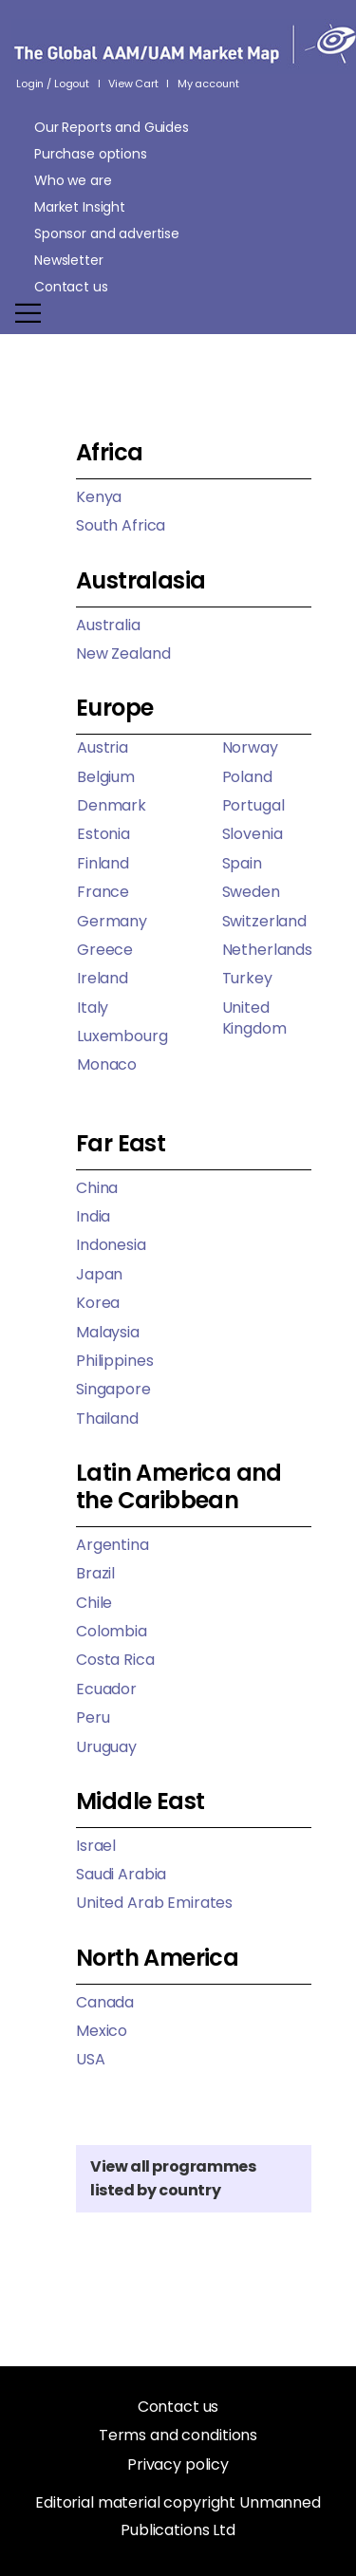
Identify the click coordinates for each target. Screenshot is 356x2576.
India (93, 1216)
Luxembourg (122, 1036)
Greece (105, 950)
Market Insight (79, 206)
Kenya (99, 497)
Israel (96, 1846)
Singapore (113, 1389)
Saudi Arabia (121, 1874)
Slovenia (252, 834)
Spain (242, 863)
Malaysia (108, 1332)
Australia (108, 625)
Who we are (73, 180)
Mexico (101, 2031)
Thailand (107, 1418)
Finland (103, 863)
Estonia (103, 834)
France (103, 892)
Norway (250, 747)
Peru (92, 1717)
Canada (105, 2002)
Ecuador (106, 1689)
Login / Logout (52, 83)
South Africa (120, 525)
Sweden (251, 892)
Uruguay (106, 1747)
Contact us (71, 286)
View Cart (133, 83)
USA (90, 2059)
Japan (99, 1274)
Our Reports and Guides (111, 127)
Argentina (112, 1545)
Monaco (107, 1064)
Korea (98, 1303)
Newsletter (68, 260)
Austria (102, 747)
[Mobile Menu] (174, 313)
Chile (94, 1603)
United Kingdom (254, 1018)
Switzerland (264, 921)
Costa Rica (115, 1660)
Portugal (253, 805)
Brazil (95, 1573)
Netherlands (267, 950)
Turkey (247, 978)
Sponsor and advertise (106, 233)
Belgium (106, 777)
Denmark (111, 805)
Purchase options (90, 153)
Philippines (114, 1361)
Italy (92, 1007)
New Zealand (123, 653)
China (97, 1188)
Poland (247, 777)
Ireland (102, 978)
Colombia (111, 1631)
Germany (112, 921)
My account (208, 83)
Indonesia (111, 1245)
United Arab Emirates (154, 1902)
